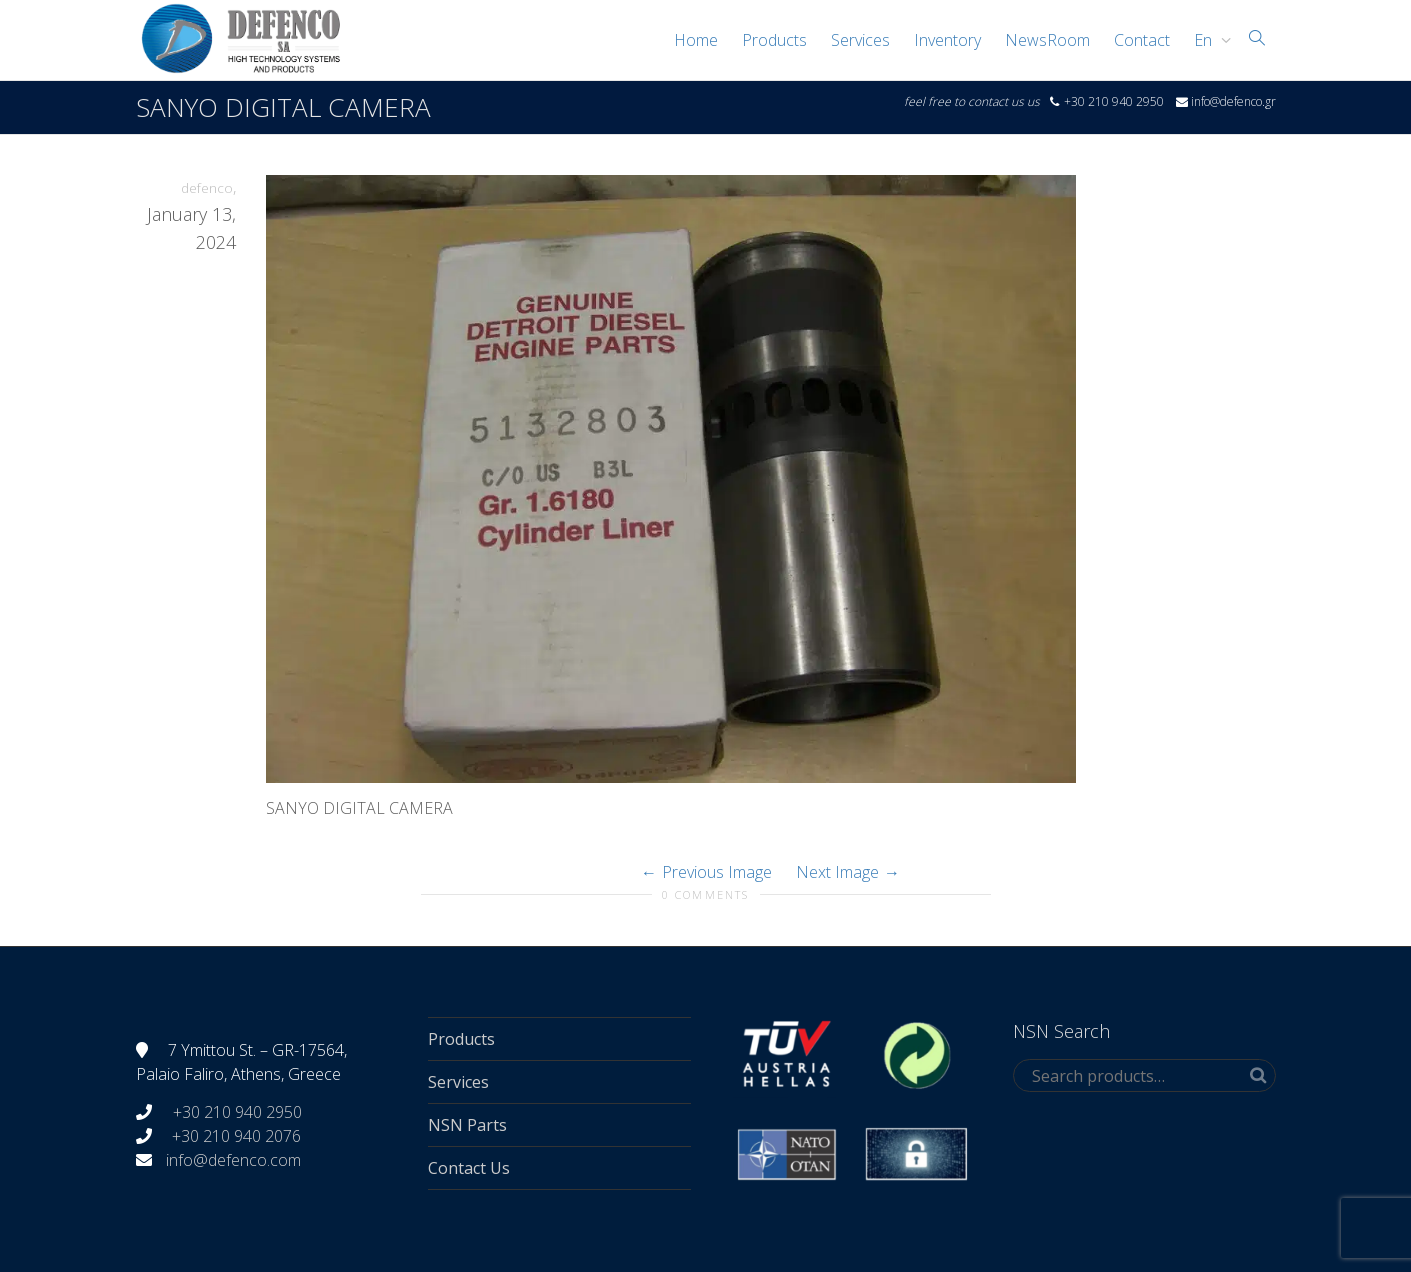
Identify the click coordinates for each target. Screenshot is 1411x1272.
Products (774, 40)
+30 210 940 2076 (236, 1136)
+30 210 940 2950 (235, 1112)
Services (860, 40)
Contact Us (469, 1168)
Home (696, 40)
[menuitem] (1207, 40)
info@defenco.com (233, 1160)
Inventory (947, 40)
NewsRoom (1047, 40)
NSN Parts (467, 1125)
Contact (1142, 40)
